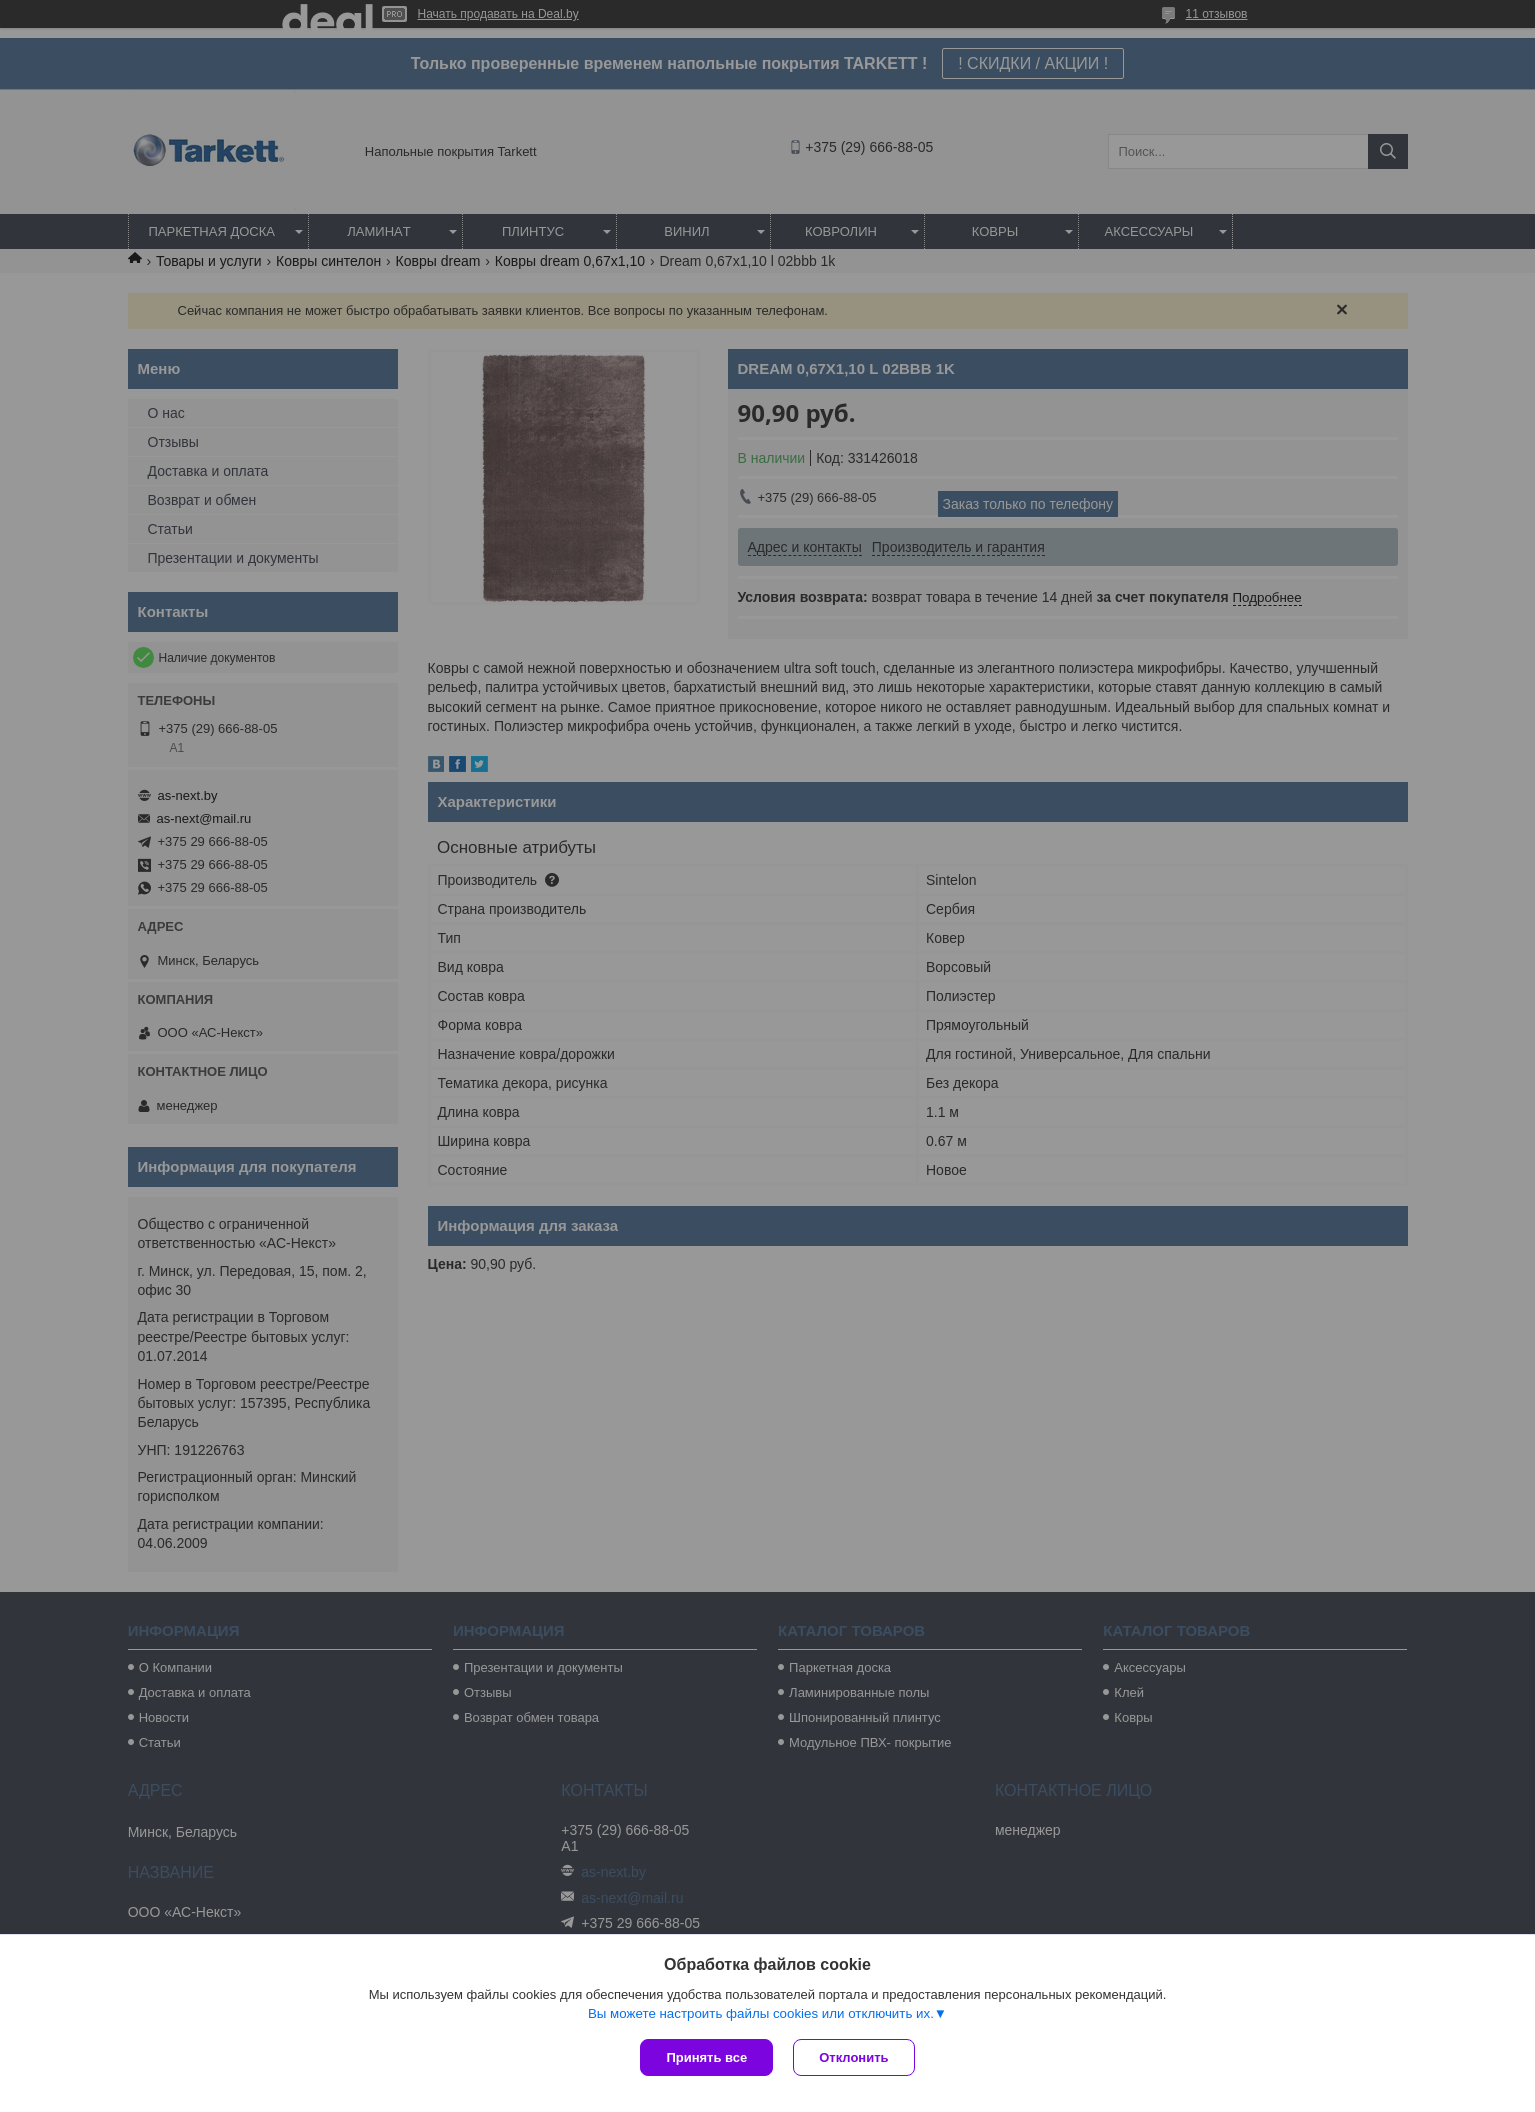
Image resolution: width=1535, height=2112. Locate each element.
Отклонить (853, 2057)
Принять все (706, 2057)
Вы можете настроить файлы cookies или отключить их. (761, 2013)
